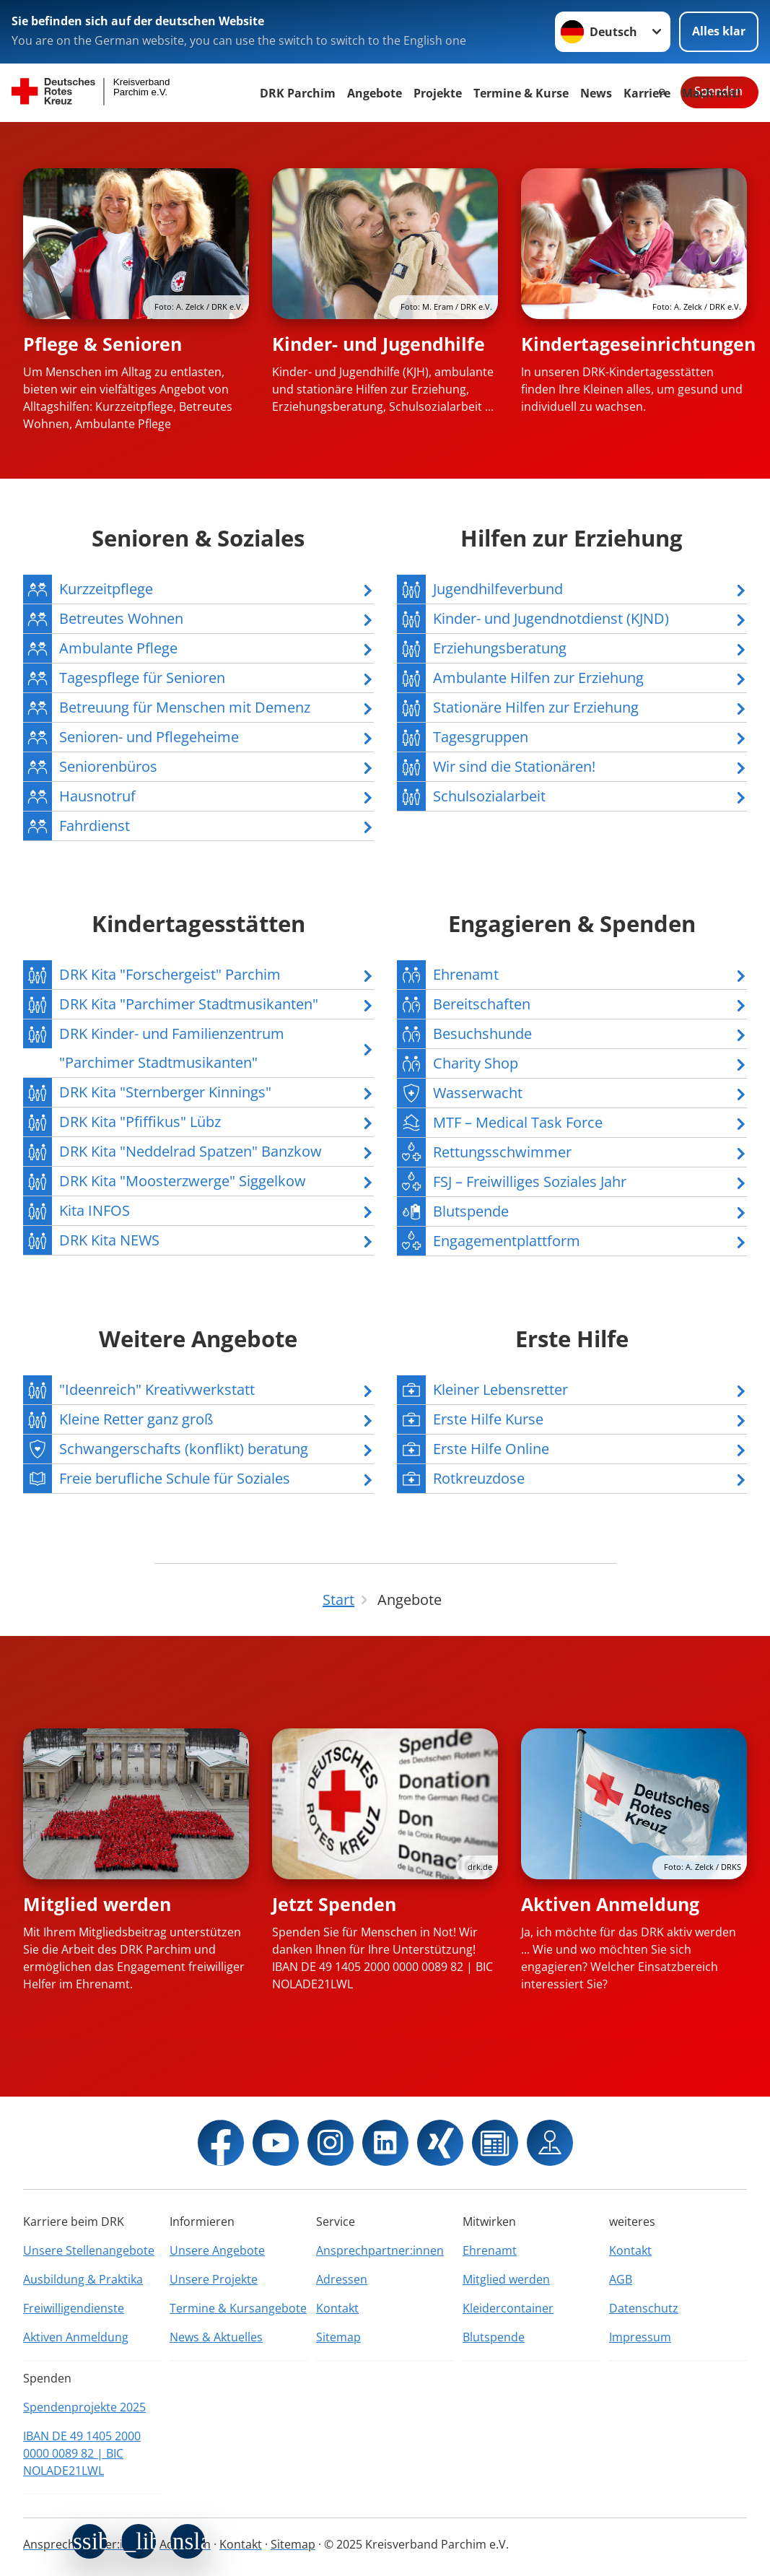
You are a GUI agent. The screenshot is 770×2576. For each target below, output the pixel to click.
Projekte (438, 93)
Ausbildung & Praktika (83, 2279)
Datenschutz (643, 2308)
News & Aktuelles (216, 2337)
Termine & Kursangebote (238, 2308)
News (596, 93)
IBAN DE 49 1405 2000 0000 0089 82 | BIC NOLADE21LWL (82, 2453)
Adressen (341, 2279)
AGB (620, 2279)
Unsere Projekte (214, 2279)
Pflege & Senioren (102, 343)
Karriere (647, 93)
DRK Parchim (298, 93)
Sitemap (338, 2337)
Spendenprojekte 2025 (84, 2407)
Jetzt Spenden (334, 1904)
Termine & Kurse (521, 93)
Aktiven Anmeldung (610, 1904)
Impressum (640, 2337)
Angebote (374, 93)
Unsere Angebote (217, 2250)
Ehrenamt (490, 2250)
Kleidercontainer (508, 2308)
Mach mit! (711, 93)
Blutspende (494, 2337)
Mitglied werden (97, 1904)
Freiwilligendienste (73, 2308)
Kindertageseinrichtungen (638, 343)
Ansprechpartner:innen (380, 2250)
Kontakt (337, 2308)
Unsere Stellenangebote (88, 2250)
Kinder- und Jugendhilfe (378, 343)
